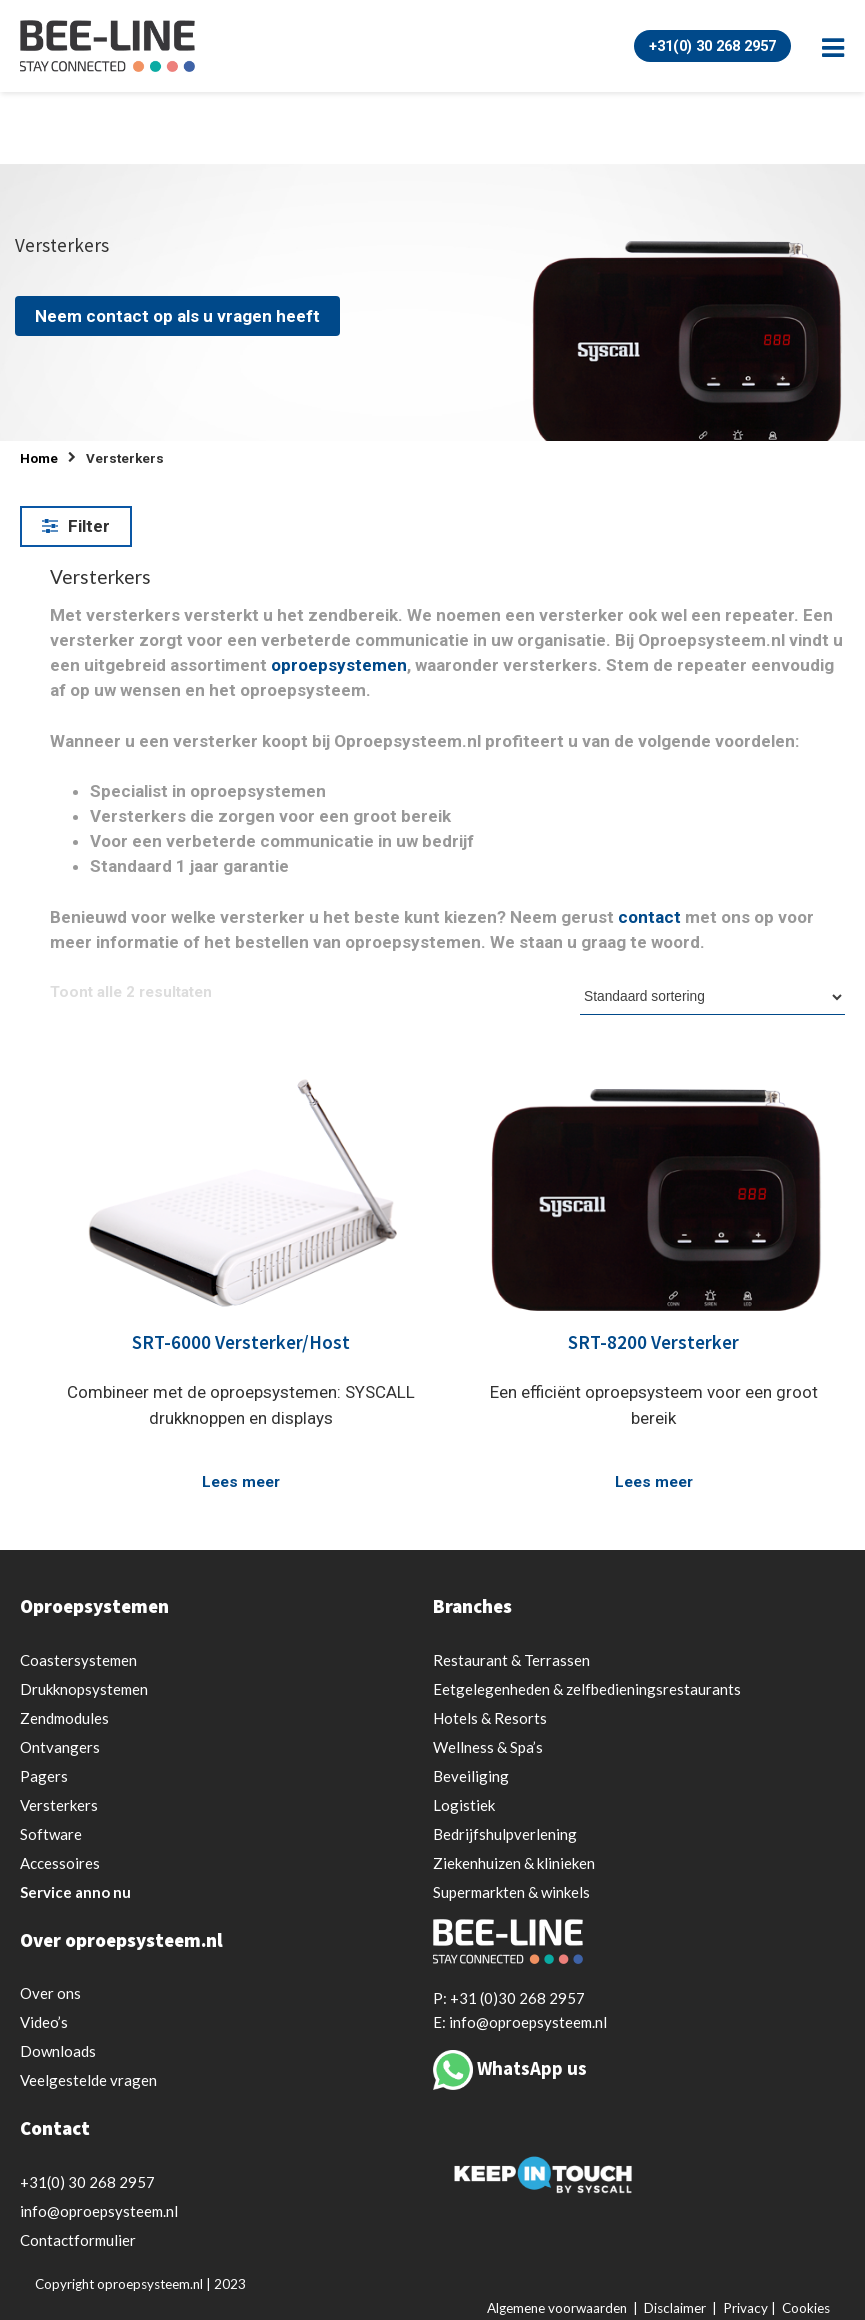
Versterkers (59, 1805)
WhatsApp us (532, 2068)
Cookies (806, 2308)
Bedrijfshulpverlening (505, 1834)
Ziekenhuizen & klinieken (514, 1863)
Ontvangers (60, 1747)
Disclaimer (675, 2308)
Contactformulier (78, 2240)
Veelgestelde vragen (88, 2080)
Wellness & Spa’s (488, 1747)
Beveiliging (471, 1776)
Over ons (50, 1993)
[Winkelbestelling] (712, 997)
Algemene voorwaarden (557, 2308)
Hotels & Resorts (490, 1718)
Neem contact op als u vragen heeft (177, 316)
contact (649, 917)
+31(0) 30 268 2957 (705, 46)
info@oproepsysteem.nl (99, 2211)
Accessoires (60, 1863)
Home (39, 458)
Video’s (44, 2022)
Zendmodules (64, 1718)
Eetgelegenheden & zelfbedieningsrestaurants (587, 1689)
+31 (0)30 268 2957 (517, 1998)
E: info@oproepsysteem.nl (520, 2022)
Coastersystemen (78, 1660)
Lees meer (241, 1482)
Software (51, 1834)
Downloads (58, 2051)
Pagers (44, 1776)
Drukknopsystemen (84, 1689)
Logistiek (464, 1805)
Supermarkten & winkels (511, 1892)
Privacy (745, 2308)
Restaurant (511, 1660)
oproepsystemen (339, 665)
